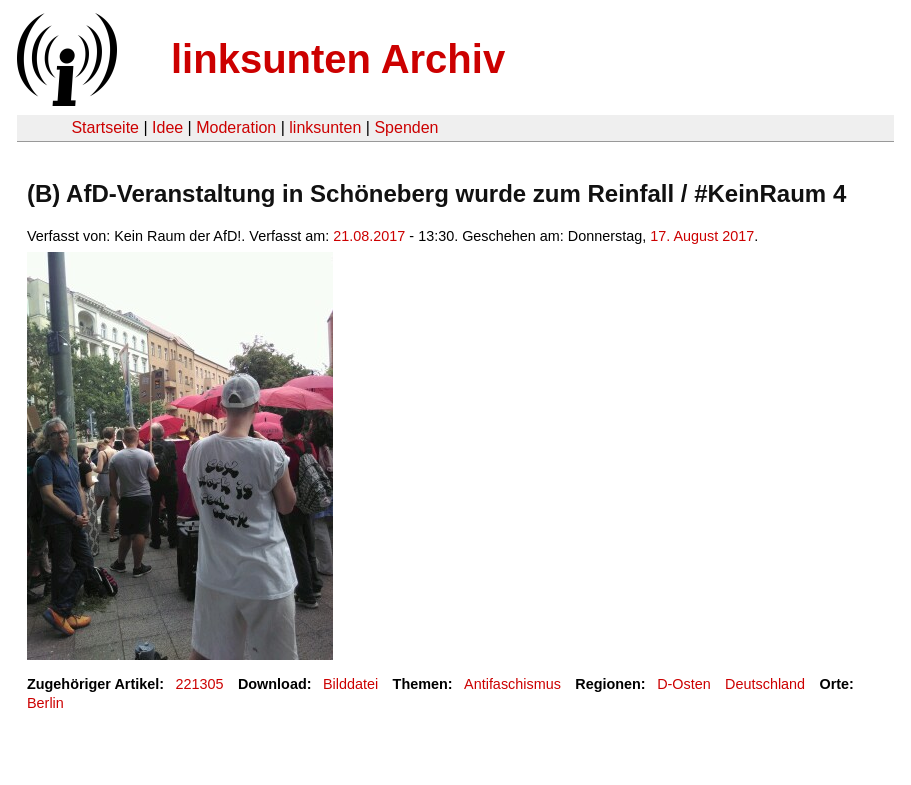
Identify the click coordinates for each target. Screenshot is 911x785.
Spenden (406, 127)
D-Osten (684, 684)
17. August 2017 (702, 236)
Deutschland (765, 684)
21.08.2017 (369, 236)
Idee (167, 127)
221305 (200, 684)
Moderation (236, 127)
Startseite (105, 127)
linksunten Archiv (338, 59)
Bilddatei (350, 684)
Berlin (45, 703)
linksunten (325, 127)
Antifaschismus (512, 684)
